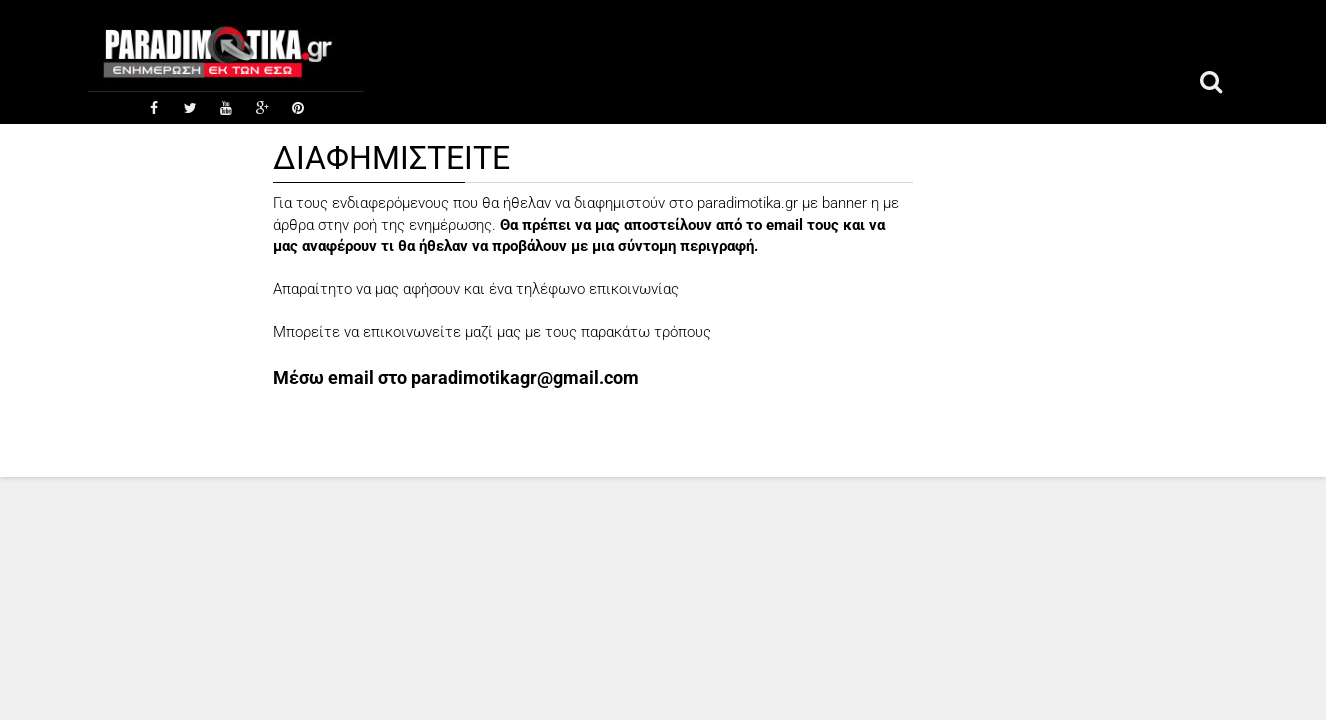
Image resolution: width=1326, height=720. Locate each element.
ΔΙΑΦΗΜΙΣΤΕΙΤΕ (391, 158)
